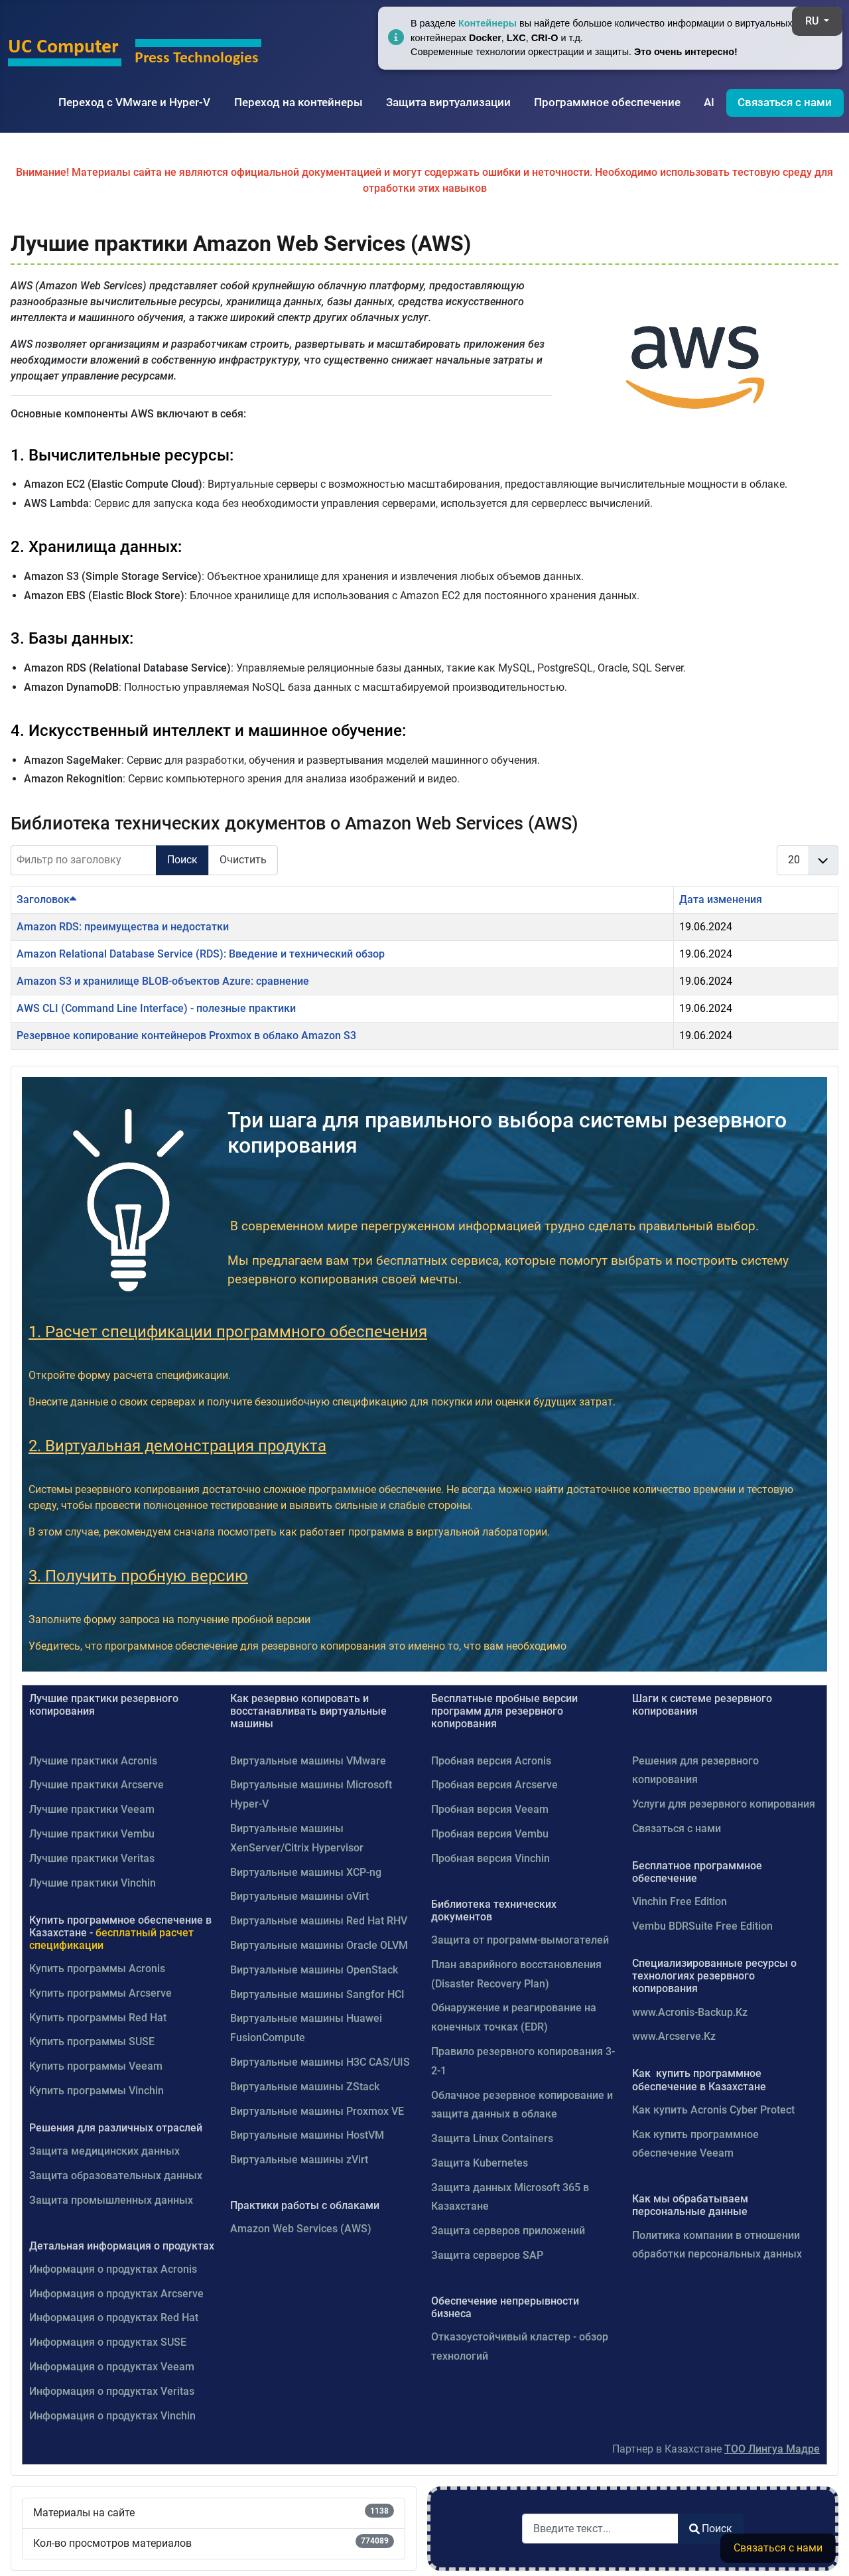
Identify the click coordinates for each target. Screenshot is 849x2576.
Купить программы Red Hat (97, 2017)
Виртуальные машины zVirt (299, 2159)
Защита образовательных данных (115, 2175)
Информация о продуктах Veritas (111, 2391)
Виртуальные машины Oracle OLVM (319, 1945)
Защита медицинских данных (104, 2151)
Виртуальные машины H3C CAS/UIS (320, 2062)
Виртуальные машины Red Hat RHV (318, 1920)
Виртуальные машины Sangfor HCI (317, 1994)
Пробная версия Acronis (491, 1760)
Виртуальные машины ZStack (304, 2086)
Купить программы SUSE (92, 2041)
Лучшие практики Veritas (92, 1858)
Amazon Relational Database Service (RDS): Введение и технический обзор (201, 954)
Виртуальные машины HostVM (307, 2135)
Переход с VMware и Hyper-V (134, 102)
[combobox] (600, 2528)
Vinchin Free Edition (679, 1901)
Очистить (243, 859)
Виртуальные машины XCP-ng (305, 1872)
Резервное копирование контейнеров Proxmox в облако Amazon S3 (186, 1035)
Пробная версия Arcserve (494, 1784)
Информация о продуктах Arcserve (116, 2293)
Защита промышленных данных (111, 2200)
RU (813, 21)
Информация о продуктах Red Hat (113, 2317)
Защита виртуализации (448, 102)
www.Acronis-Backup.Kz (690, 2012)
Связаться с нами (785, 102)
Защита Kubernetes (479, 2163)
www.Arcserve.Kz (674, 2036)
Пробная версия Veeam (490, 1809)
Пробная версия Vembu (490, 1833)
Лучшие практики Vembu (92, 1833)
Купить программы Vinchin (96, 2090)
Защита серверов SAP (487, 2255)
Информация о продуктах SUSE (107, 2342)
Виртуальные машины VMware (308, 1760)
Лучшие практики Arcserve (96, 1784)
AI (709, 102)
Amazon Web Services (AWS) (300, 2228)
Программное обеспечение (607, 102)
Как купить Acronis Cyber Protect (713, 2110)
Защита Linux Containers (492, 2138)
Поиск (182, 859)
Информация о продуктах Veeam (111, 2366)
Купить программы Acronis (97, 1968)
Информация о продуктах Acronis (113, 2269)
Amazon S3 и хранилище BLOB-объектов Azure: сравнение (163, 981)
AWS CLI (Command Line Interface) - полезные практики (156, 1008)
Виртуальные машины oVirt (299, 1896)
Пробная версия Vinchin (490, 1858)
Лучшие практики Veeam (92, 1809)
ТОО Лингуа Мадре (772, 2449)
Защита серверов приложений (508, 2230)
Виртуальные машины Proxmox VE (317, 2111)
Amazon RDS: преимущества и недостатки (123, 926)
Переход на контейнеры (298, 102)
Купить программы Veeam (96, 2066)
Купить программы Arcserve (100, 1993)
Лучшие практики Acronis (93, 1760)
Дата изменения (720, 899)
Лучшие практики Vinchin (92, 1883)
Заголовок (46, 899)
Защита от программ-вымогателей (520, 1940)
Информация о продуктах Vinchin (112, 2415)
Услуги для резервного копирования (723, 1804)
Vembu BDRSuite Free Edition (702, 1926)
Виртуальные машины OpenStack (314, 1970)
